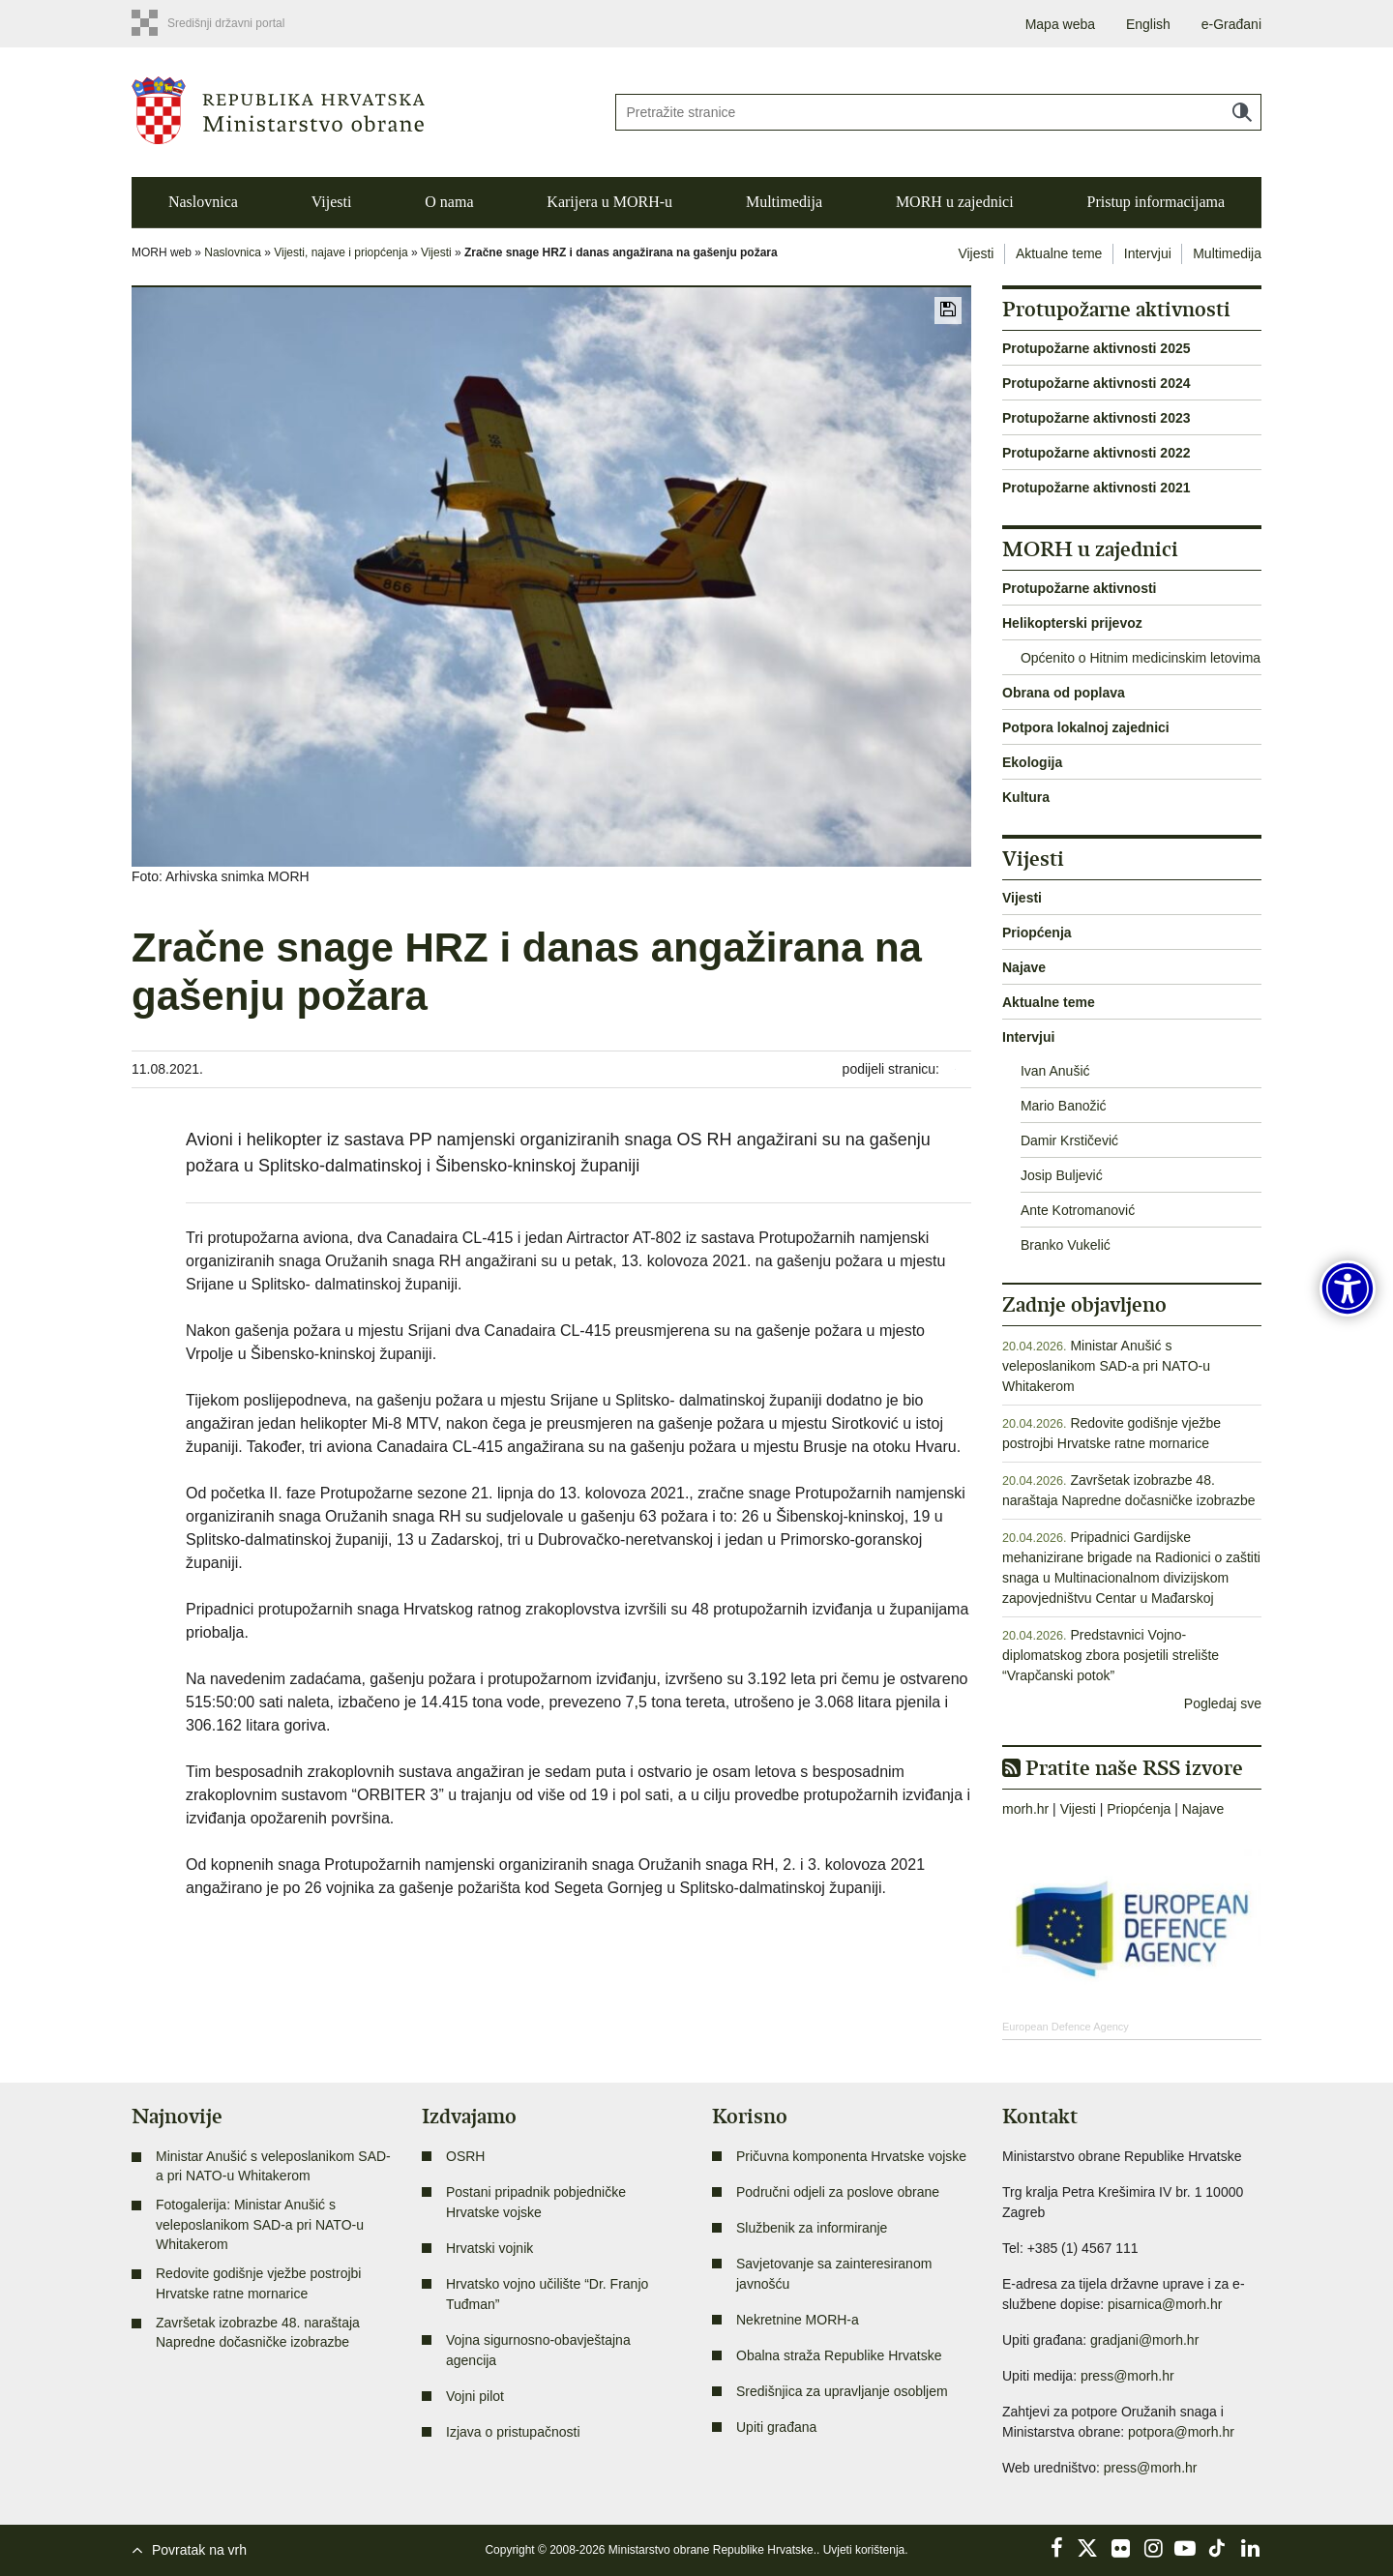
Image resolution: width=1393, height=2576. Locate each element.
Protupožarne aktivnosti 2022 (1096, 452)
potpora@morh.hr (1181, 2432)
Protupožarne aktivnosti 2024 (1096, 383)
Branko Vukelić (1066, 1245)
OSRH (465, 2156)
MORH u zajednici (955, 201)
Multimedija (784, 201)
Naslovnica (203, 201)
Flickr (1121, 2548)
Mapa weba (1060, 24)
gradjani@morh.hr (1144, 2340)
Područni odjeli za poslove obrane (837, 2192)
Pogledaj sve (1222, 1703)
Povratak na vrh (199, 2550)
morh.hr (1025, 1809)
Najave (1024, 967)
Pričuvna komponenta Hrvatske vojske (851, 2156)
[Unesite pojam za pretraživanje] (938, 112)
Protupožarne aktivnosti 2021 (1096, 487)
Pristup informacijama (1155, 201)
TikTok (1218, 2548)
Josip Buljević (1062, 1175)
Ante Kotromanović (1078, 1210)
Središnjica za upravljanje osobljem (842, 2391)
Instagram (1153, 2548)
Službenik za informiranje (811, 2227)
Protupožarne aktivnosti (1079, 588)
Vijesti (331, 201)
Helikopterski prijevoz (1072, 623)
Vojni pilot (475, 2396)
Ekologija (1032, 762)
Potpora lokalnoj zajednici (1086, 727)
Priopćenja (1037, 932)
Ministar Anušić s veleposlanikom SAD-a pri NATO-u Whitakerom (1106, 1366)
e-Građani (1231, 24)
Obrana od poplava (1063, 692)
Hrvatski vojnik (489, 2248)
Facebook (1056, 2548)
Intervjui (1147, 253)
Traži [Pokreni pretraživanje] (1242, 112)
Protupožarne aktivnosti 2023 (1096, 418)
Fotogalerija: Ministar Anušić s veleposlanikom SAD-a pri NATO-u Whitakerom (260, 2224)
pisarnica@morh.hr (1165, 2304)
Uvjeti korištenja (864, 2550)
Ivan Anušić (1055, 1071)
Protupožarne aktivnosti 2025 (1096, 348)
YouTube (1185, 2548)
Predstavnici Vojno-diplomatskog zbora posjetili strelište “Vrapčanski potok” (1110, 1655)
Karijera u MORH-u (609, 201)
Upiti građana (776, 2427)
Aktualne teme (1059, 253)
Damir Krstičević (1069, 1140)
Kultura (1026, 797)
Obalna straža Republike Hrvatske (838, 2355)
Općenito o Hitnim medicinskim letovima (1140, 658)
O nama (449, 201)
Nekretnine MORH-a (797, 2319)
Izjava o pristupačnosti (513, 2432)
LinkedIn (1249, 2548)
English (1148, 24)
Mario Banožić (1064, 1105)
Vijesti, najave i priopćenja (340, 252)
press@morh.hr (1127, 2376)
